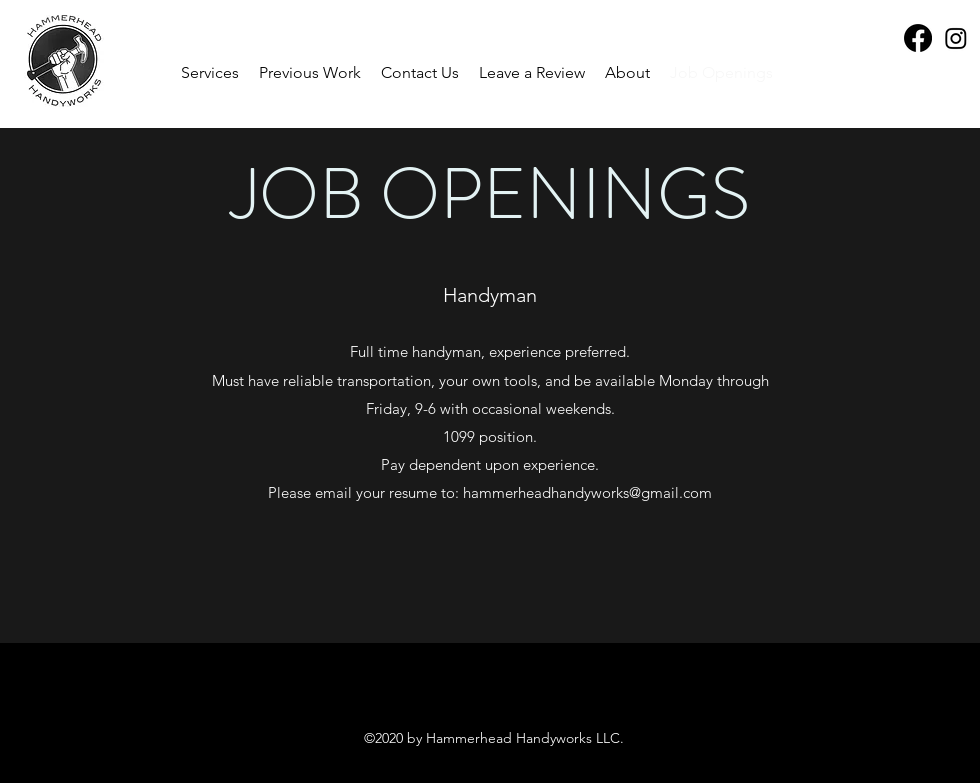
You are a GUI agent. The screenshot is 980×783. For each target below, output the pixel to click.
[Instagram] (956, 38)
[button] (310, 73)
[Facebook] (918, 38)
